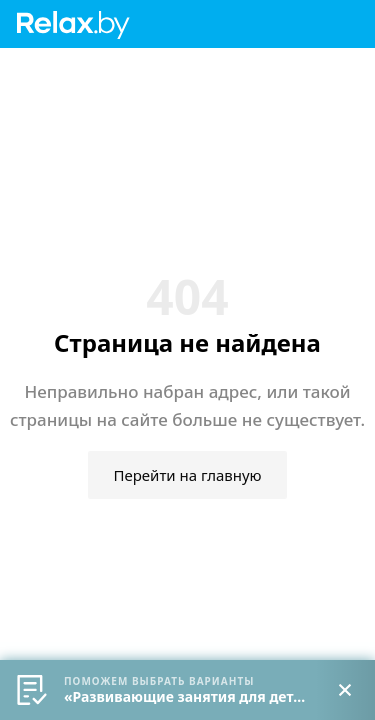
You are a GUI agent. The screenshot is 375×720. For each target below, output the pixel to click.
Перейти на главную (187, 475)
